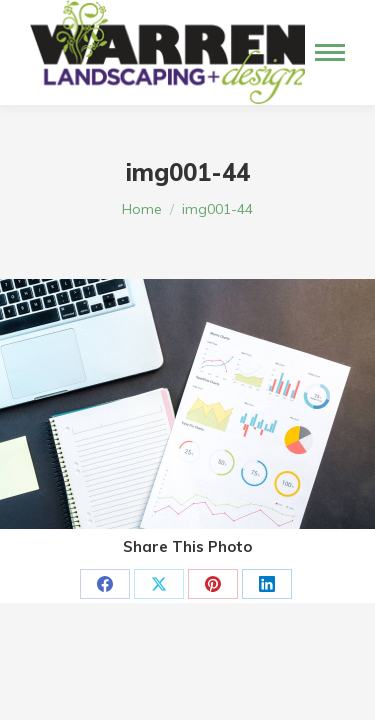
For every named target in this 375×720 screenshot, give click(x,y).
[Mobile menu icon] (330, 52)
